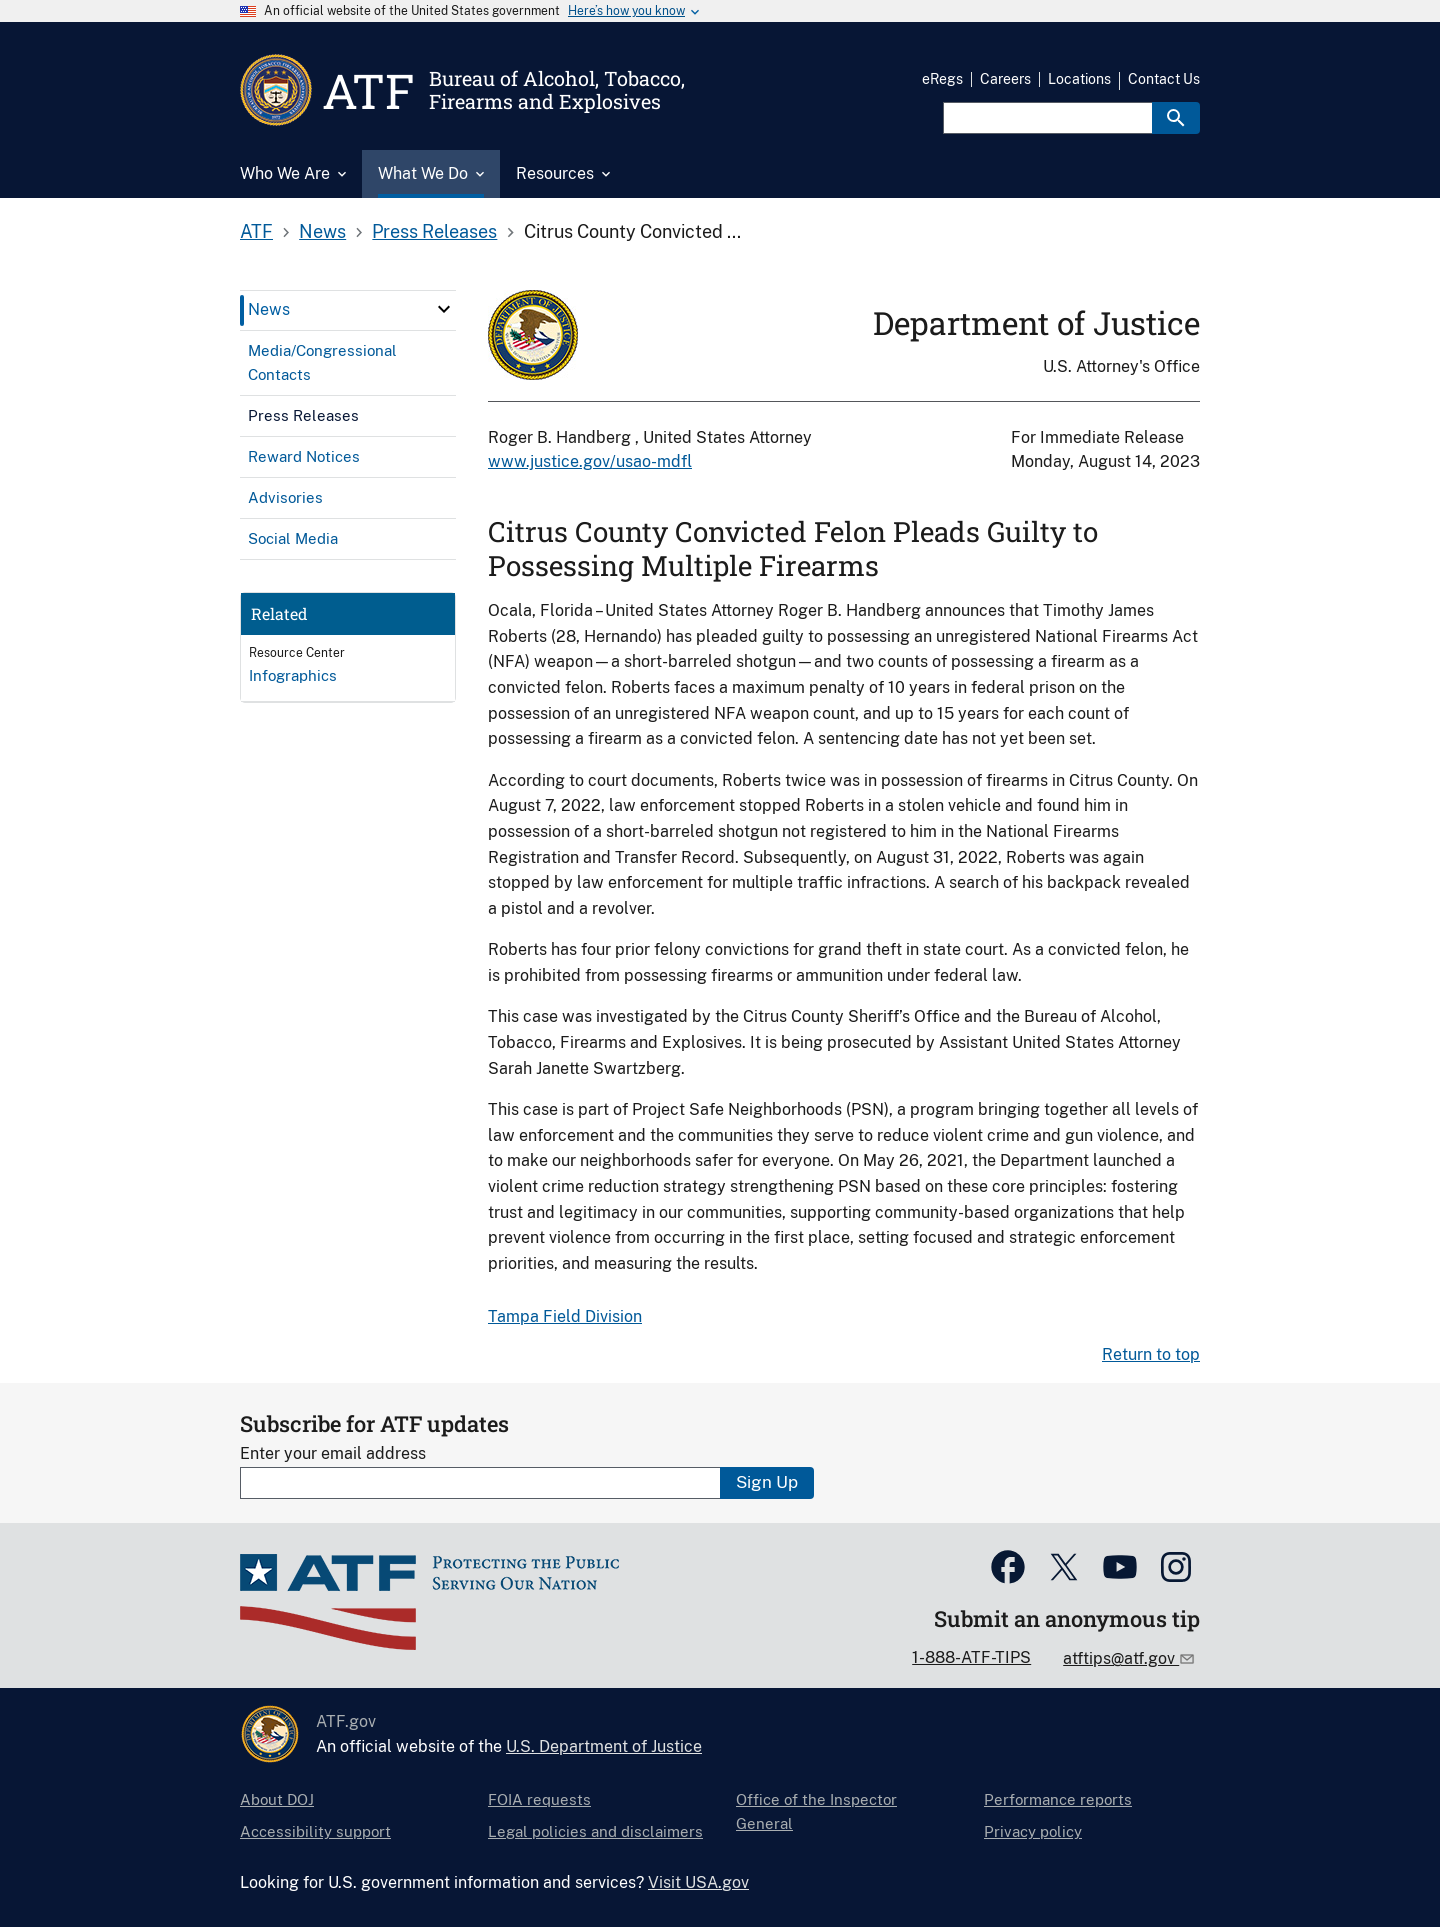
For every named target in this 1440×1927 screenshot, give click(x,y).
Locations (1079, 79)
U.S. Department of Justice (604, 1746)
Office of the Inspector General (816, 1811)
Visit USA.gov (698, 1882)
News (322, 231)
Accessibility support (315, 1831)
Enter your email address (333, 1453)
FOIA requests (539, 1799)
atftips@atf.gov (1121, 1658)
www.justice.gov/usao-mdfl (590, 461)
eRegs (942, 79)
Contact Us (1164, 79)
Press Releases (434, 231)
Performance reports (1058, 1799)
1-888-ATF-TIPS (971, 1657)
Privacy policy (1033, 1831)
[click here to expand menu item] (444, 309)
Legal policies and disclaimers (595, 1831)
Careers (1005, 79)
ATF (256, 231)
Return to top (1151, 1354)
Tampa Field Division (565, 1316)
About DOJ (277, 1799)
